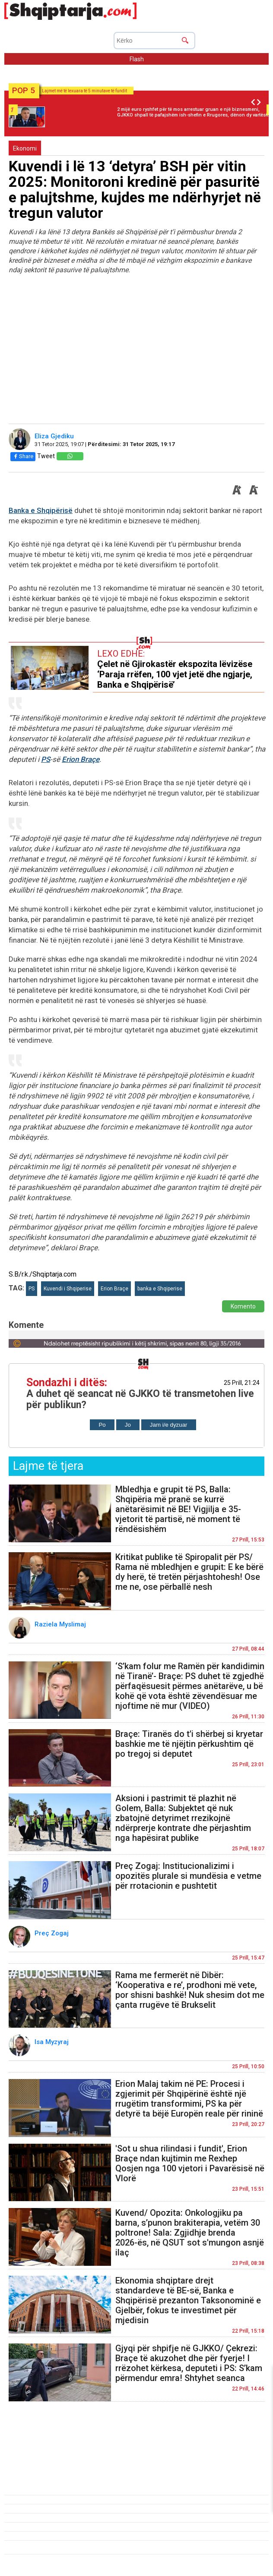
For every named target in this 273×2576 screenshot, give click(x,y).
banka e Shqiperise (159, 1289)
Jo (128, 1425)
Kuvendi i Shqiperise (68, 1289)
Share (23, 456)
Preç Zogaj (52, 1933)
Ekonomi (25, 148)
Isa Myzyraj (52, 2042)
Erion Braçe (80, 759)
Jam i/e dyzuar (168, 1425)
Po (101, 1425)
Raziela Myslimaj (61, 1624)
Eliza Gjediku (55, 436)
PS (45, 759)
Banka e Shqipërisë (41, 510)
